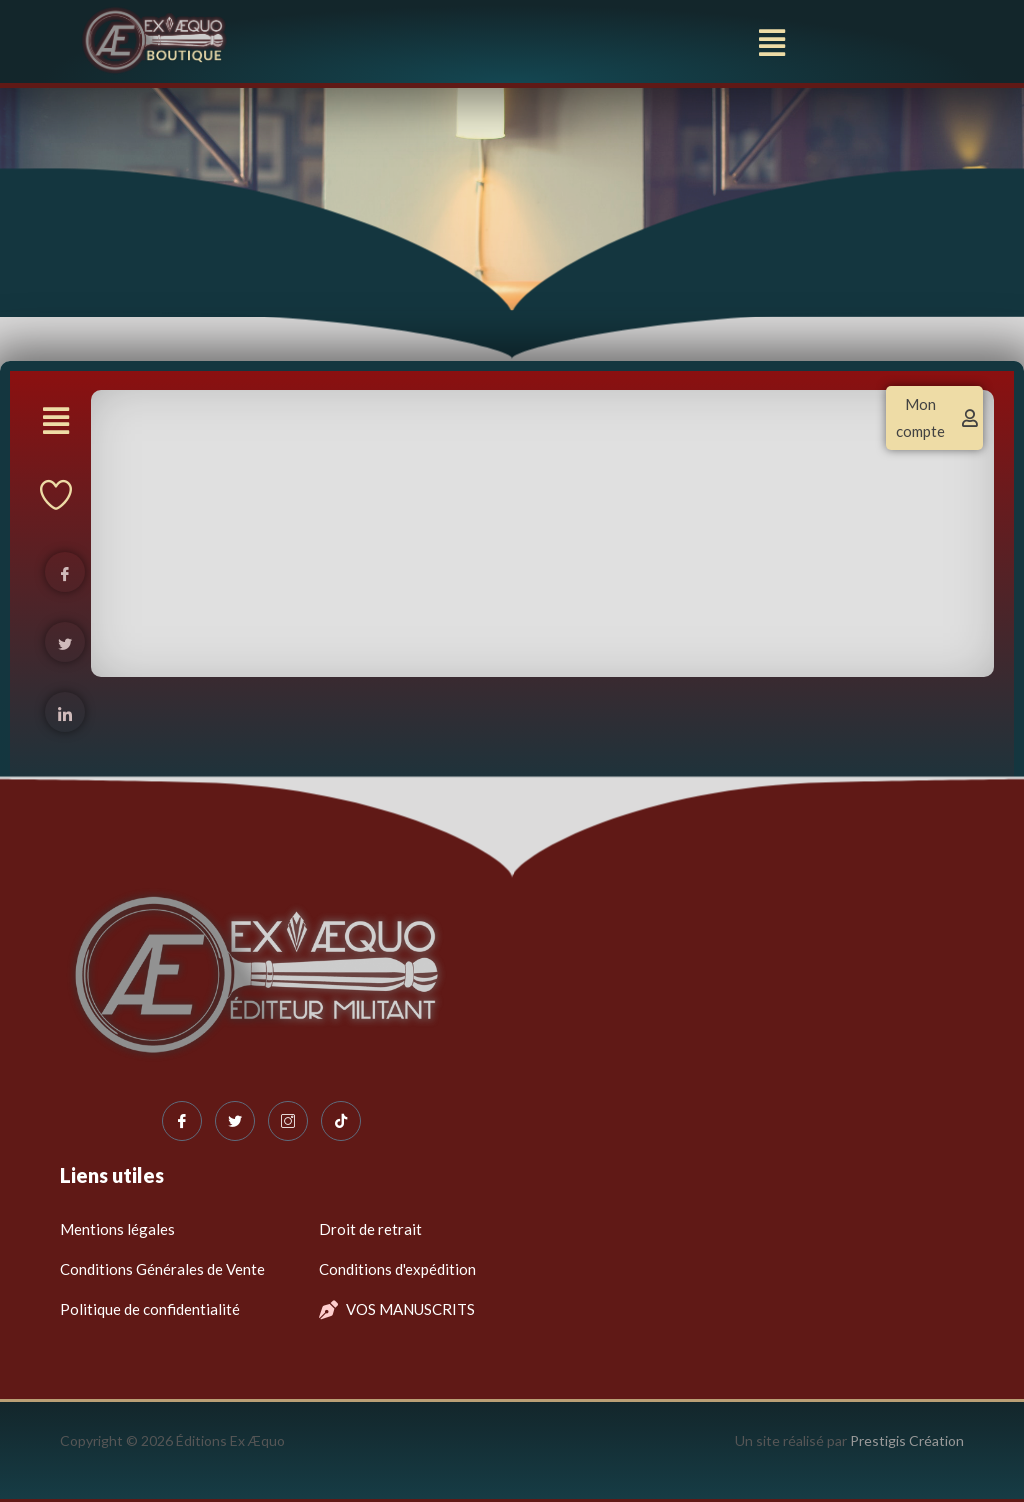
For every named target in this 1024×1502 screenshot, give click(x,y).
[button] (772, 43)
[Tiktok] (341, 1121)
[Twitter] (235, 1121)
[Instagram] (288, 1121)
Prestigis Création (907, 1440)
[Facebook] (182, 1121)
